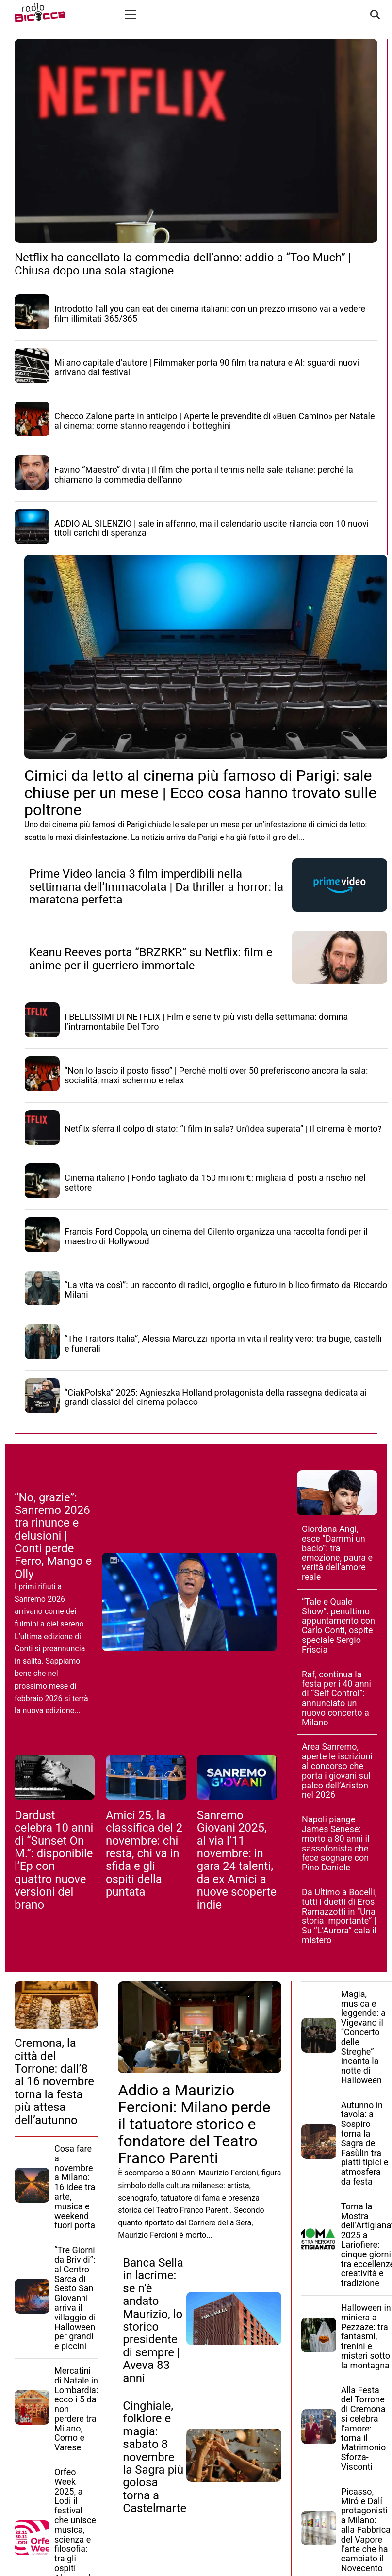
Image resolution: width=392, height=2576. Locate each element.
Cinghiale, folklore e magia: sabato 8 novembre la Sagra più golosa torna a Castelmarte (154, 2457)
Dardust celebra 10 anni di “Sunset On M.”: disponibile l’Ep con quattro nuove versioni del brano (54, 1860)
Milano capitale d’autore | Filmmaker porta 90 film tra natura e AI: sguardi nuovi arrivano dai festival (206, 367)
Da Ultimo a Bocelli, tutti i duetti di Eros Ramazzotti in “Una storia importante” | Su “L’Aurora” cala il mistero (339, 1916)
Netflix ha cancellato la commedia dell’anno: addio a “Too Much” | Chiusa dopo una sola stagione (183, 264)
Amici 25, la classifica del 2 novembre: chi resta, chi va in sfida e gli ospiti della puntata (144, 1853)
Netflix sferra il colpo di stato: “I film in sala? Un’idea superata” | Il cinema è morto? (223, 1129)
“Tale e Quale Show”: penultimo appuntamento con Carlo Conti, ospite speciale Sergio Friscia (338, 1625)
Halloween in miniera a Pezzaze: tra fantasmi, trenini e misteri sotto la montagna (366, 2336)
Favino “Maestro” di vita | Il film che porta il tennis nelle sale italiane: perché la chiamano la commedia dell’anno (203, 474)
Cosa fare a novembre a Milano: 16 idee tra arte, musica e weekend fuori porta (74, 2186)
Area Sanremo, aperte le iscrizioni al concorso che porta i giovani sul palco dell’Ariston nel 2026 (337, 1770)
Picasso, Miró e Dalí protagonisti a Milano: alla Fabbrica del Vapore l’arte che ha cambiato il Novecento (366, 2529)
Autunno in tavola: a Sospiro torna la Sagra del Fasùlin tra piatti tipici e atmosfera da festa (364, 2143)
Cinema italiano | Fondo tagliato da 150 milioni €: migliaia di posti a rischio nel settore (215, 1182)
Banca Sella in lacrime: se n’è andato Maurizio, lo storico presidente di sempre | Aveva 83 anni (153, 2320)
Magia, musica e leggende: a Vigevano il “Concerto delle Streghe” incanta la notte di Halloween (363, 2037)
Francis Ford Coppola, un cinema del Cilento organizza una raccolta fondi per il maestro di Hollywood (216, 1236)
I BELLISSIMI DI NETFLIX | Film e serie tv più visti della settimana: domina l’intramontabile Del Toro (206, 1021)
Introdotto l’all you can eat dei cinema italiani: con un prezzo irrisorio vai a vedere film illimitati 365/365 (209, 313)
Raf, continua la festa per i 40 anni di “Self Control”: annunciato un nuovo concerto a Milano (336, 1698)
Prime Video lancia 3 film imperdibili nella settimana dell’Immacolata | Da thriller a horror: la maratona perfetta (156, 886)
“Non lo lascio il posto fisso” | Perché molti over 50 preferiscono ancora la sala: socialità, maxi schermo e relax (216, 1075)
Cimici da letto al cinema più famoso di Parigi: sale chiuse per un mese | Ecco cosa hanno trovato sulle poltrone (200, 792)
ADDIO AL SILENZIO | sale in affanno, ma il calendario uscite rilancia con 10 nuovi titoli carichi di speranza (211, 528)
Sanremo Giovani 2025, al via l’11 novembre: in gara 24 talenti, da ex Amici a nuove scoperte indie (237, 1860)
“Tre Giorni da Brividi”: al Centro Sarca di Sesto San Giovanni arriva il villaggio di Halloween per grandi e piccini (75, 2298)
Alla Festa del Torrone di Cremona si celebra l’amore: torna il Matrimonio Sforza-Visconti (363, 2428)
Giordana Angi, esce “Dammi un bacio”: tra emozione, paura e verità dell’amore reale (337, 1553)
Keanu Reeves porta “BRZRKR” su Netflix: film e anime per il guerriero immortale (150, 959)
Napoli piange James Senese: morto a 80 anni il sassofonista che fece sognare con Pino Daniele (335, 1843)
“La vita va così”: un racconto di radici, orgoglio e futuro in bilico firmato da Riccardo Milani (226, 1290)
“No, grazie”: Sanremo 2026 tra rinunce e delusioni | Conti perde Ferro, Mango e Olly (53, 1536)
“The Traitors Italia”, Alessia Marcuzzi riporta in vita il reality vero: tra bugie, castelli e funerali (223, 1343)
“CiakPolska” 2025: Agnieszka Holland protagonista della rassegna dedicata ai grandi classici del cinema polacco (216, 1397)
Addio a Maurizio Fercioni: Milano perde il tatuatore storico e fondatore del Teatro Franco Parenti (194, 2124)
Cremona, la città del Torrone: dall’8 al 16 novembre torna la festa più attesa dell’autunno (54, 2081)
